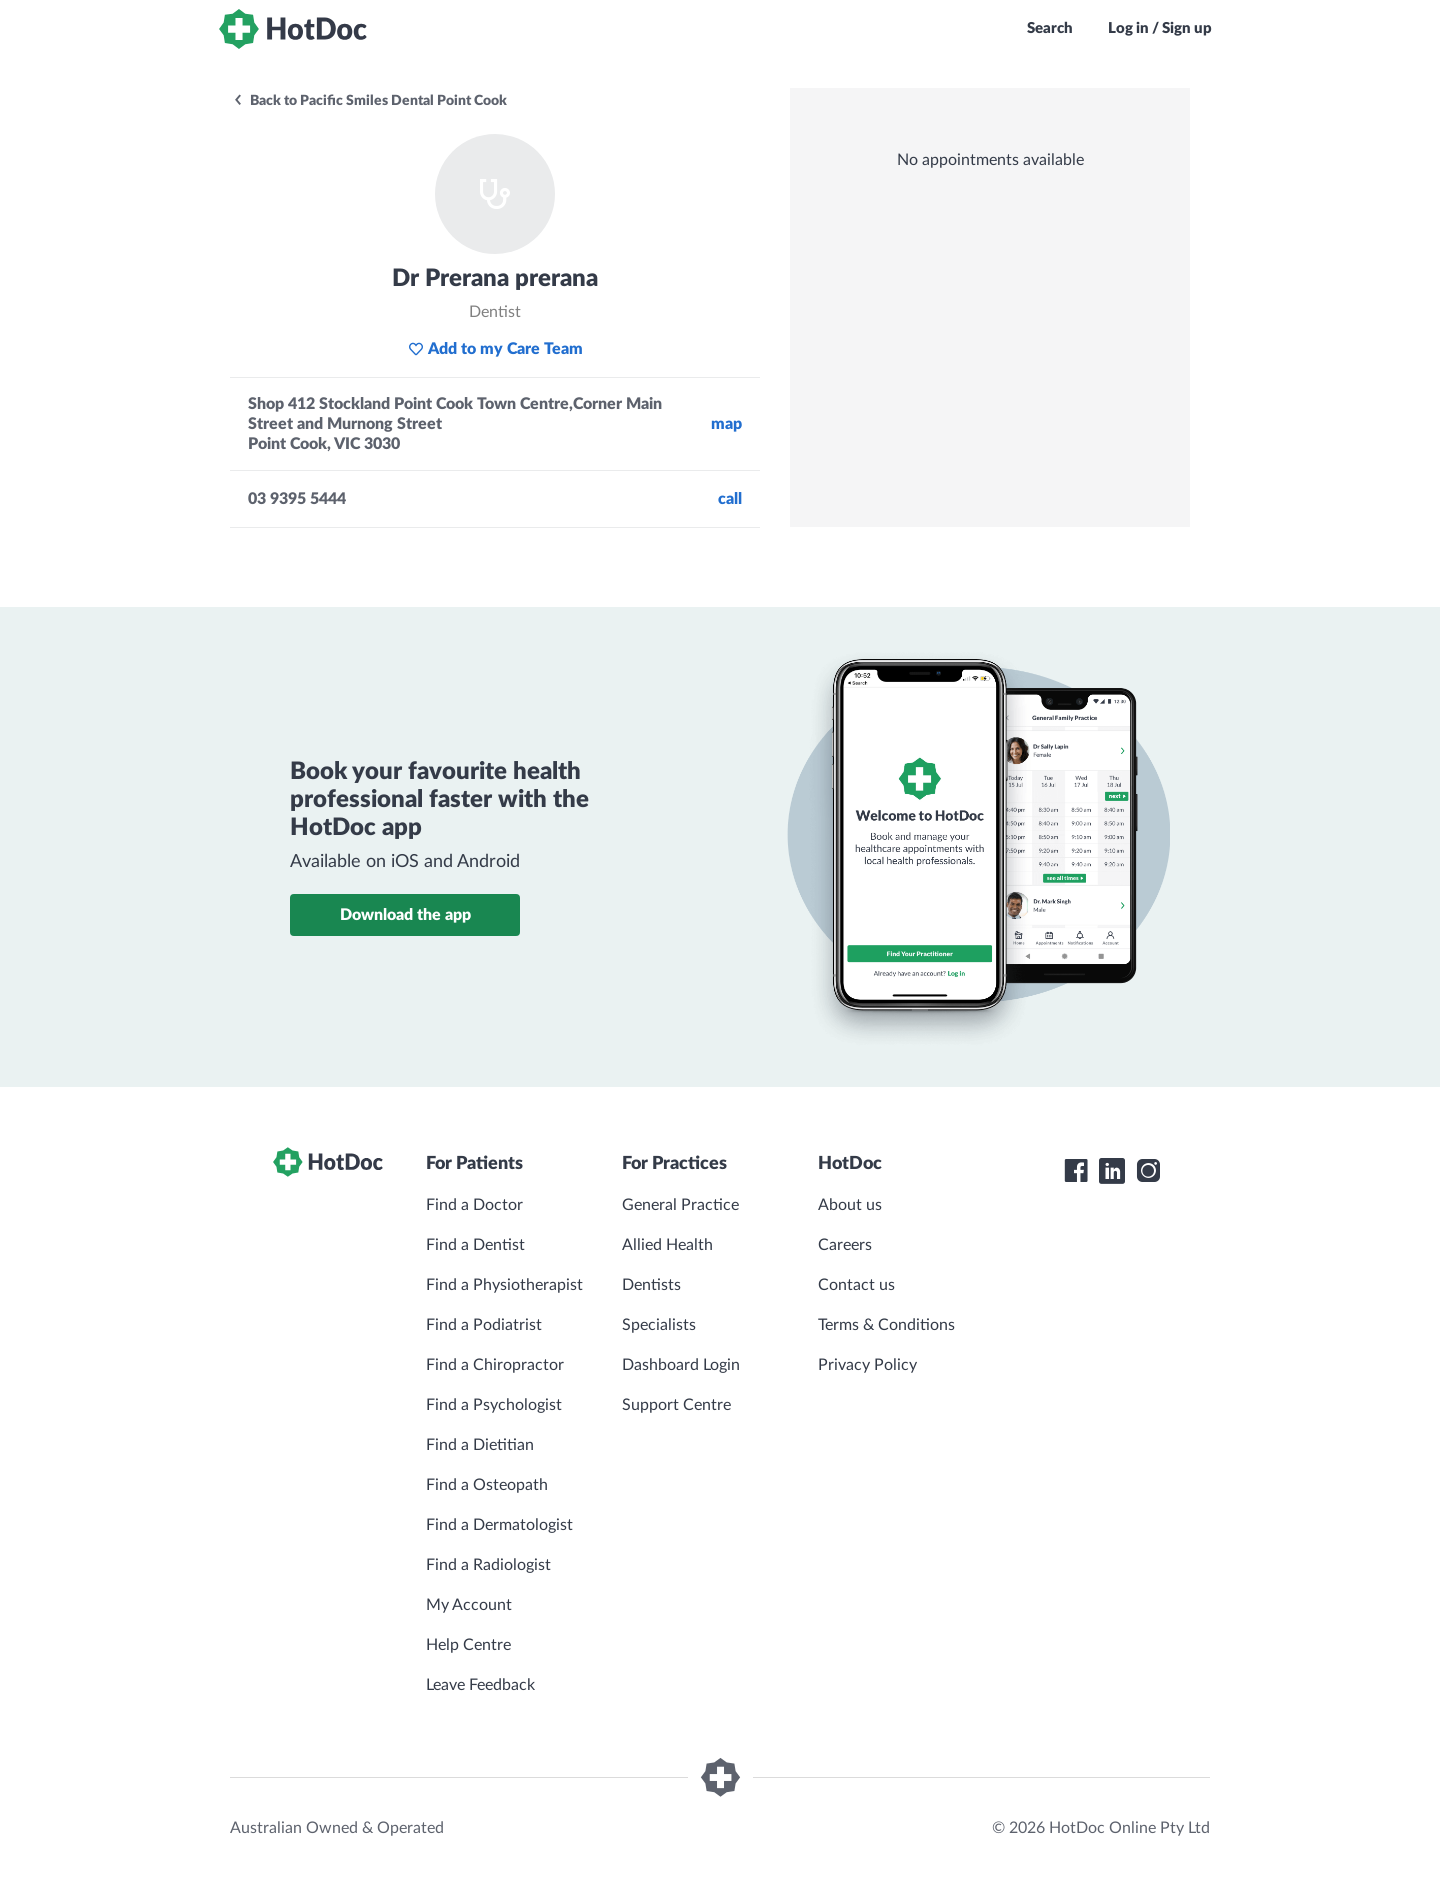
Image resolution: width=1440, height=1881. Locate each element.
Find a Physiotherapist (504, 1285)
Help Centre (468, 1645)
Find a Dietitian (480, 1445)
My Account (469, 1605)
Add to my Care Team (495, 349)
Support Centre (676, 1405)
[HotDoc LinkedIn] (1112, 1171)
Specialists (659, 1325)
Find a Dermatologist (499, 1525)
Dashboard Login (681, 1365)
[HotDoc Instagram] (1148, 1171)
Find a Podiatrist (484, 1325)
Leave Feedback (480, 1685)
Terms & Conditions (886, 1325)
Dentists (651, 1285)
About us (850, 1205)
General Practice (680, 1205)
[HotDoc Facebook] (1076, 1171)
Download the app (405, 915)
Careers (845, 1245)
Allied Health (667, 1245)
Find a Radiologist (488, 1565)
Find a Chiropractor (495, 1365)
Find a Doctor (474, 1205)
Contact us (856, 1285)
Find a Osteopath (487, 1485)
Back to (369, 101)
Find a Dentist (475, 1245)
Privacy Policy (867, 1365)
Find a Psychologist (494, 1405)
